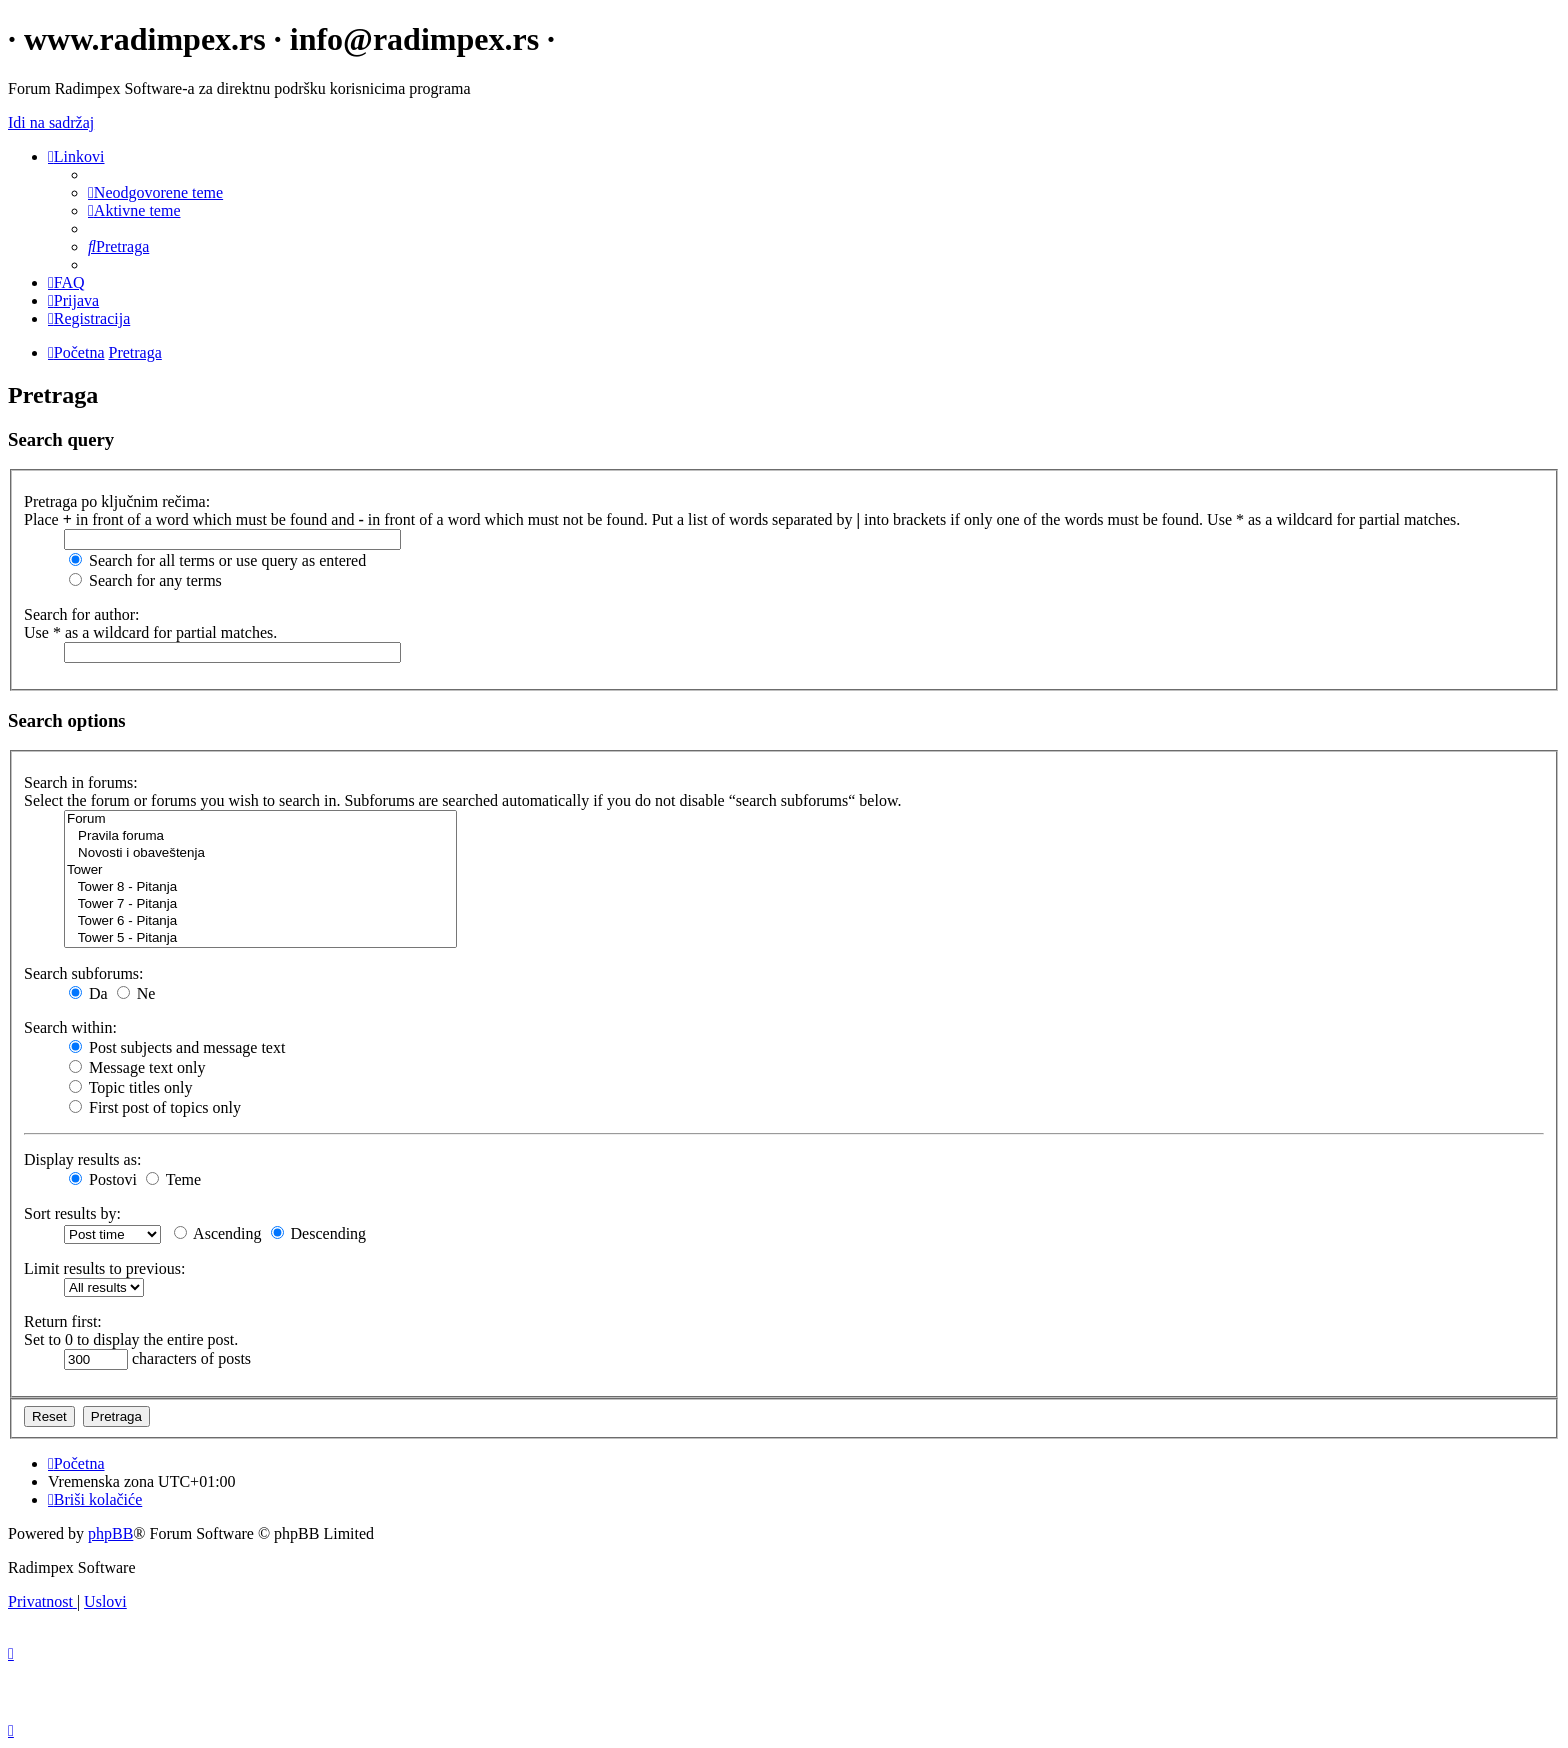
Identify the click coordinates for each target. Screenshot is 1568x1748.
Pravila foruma (260, 836)
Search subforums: (84, 973)
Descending (319, 1233)
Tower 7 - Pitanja (260, 904)
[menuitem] (155, 192)
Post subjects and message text (177, 1047)
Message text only (137, 1067)
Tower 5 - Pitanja (260, 938)
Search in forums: (81, 782)
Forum (260, 819)
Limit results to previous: (104, 1268)
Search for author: (82, 614)
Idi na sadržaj (51, 122)
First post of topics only (155, 1107)
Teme (173, 1179)
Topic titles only (130, 1087)
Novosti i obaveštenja (260, 853)
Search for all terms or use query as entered (217, 560)
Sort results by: (72, 1213)
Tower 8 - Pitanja (260, 887)
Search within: (70, 1027)
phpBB (110, 1533)
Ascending (218, 1233)
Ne (136, 993)
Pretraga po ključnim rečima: (117, 501)
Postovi (103, 1179)
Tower (260, 870)
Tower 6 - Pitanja (260, 921)
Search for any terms (145, 580)
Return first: (63, 1321)
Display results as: (82, 1159)
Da (88, 993)
